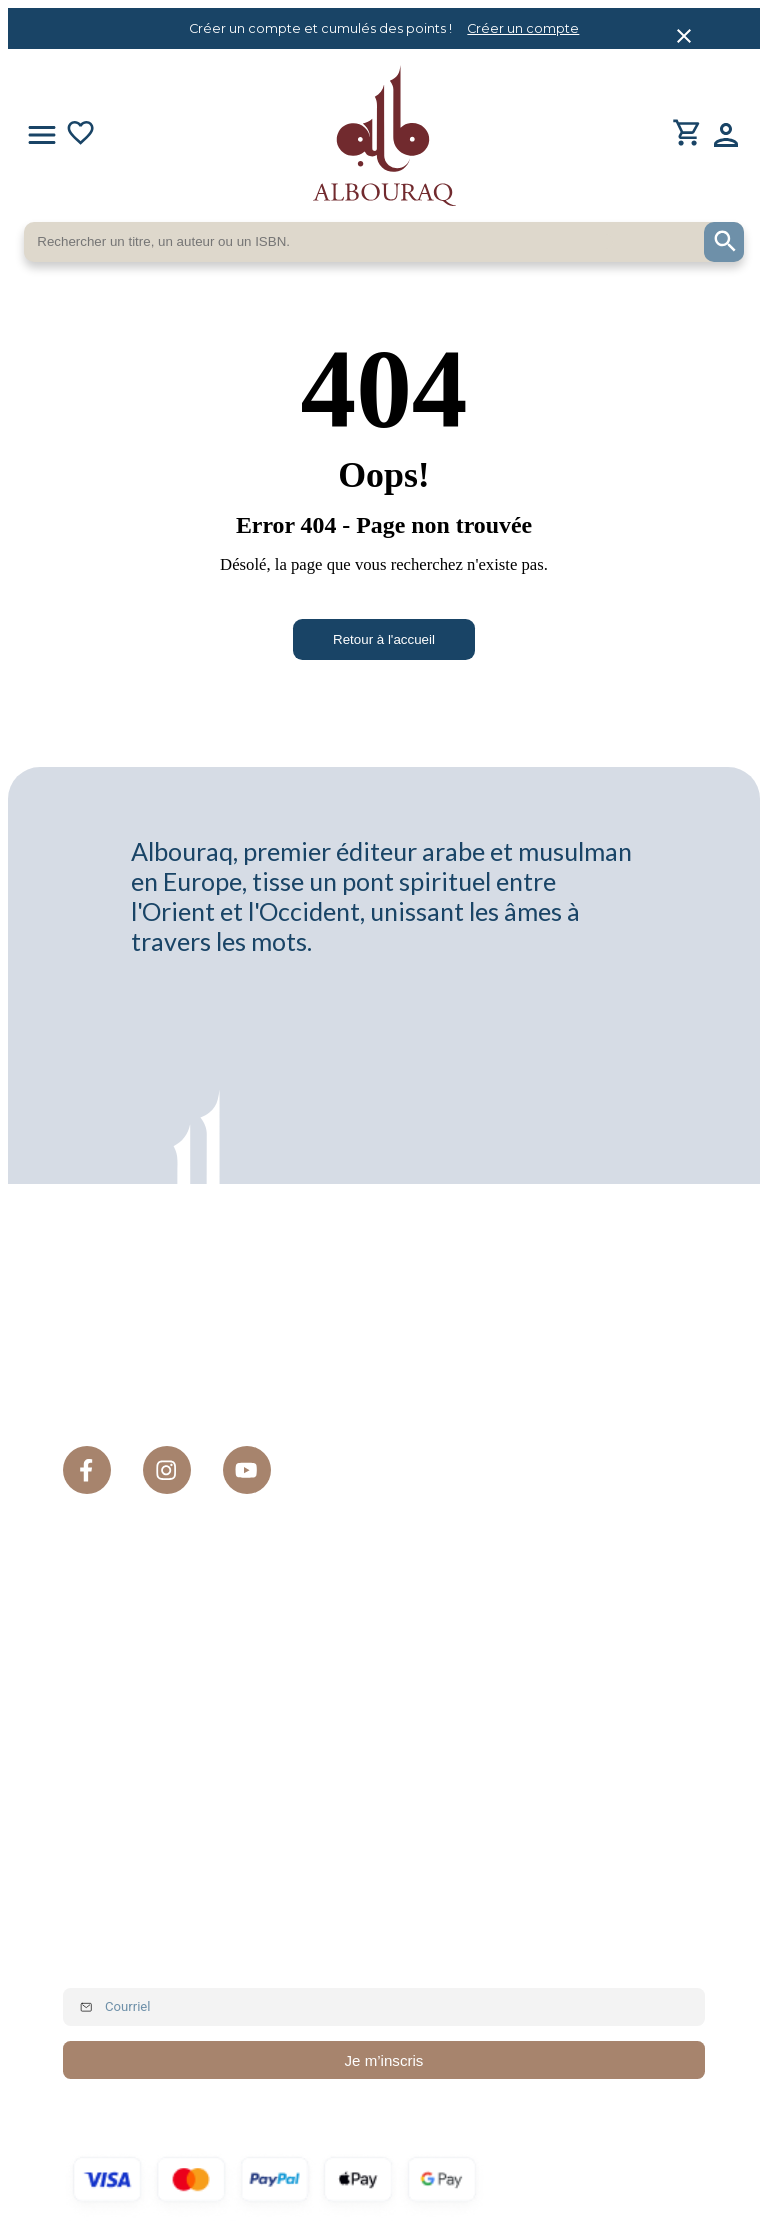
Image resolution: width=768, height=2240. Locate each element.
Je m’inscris (384, 2063)
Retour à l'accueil (384, 639)
